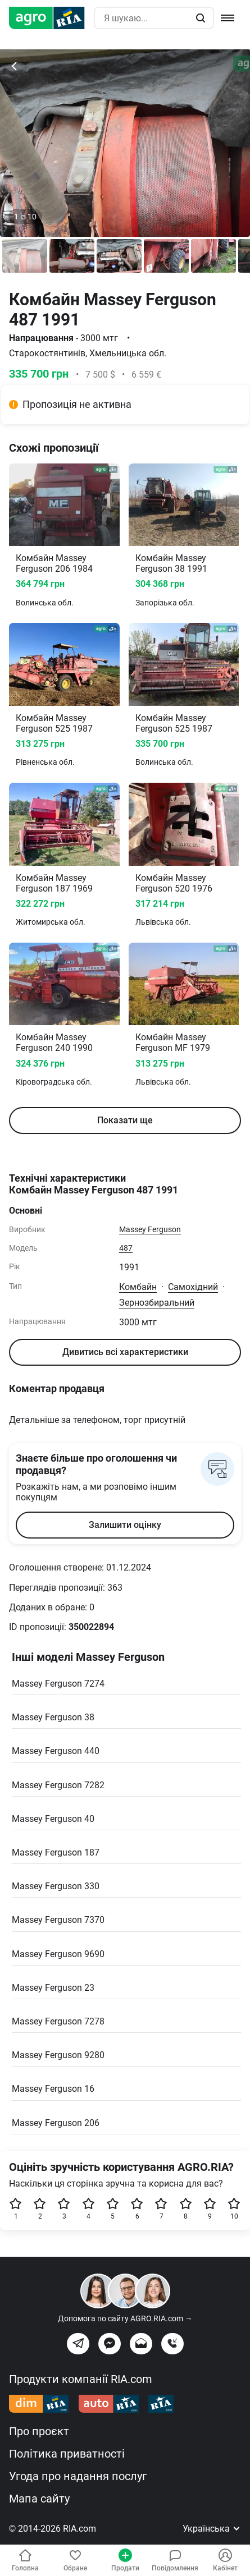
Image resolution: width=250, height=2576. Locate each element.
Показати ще (125, 1120)
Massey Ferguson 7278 (58, 2021)
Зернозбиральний (156, 1302)
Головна (25, 2560)
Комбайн (138, 1287)
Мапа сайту (39, 2498)
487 (126, 1247)
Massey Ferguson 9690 (58, 1954)
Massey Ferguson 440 (55, 1751)
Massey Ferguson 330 (55, 1886)
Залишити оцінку (125, 1524)
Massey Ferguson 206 (55, 2123)
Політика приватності (67, 2453)
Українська (212, 2528)
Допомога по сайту (125, 2318)
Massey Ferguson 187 (55, 1852)
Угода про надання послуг (78, 2476)
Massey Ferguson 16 (53, 2088)
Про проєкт (39, 2431)
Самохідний (193, 1287)
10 (234, 2208)
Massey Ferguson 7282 (58, 1785)
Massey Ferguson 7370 (58, 1919)
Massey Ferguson (150, 1229)
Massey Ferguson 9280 (58, 2055)
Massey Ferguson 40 (53, 1818)
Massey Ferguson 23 (53, 1987)
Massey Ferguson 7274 (58, 1683)
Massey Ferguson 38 (53, 1717)
